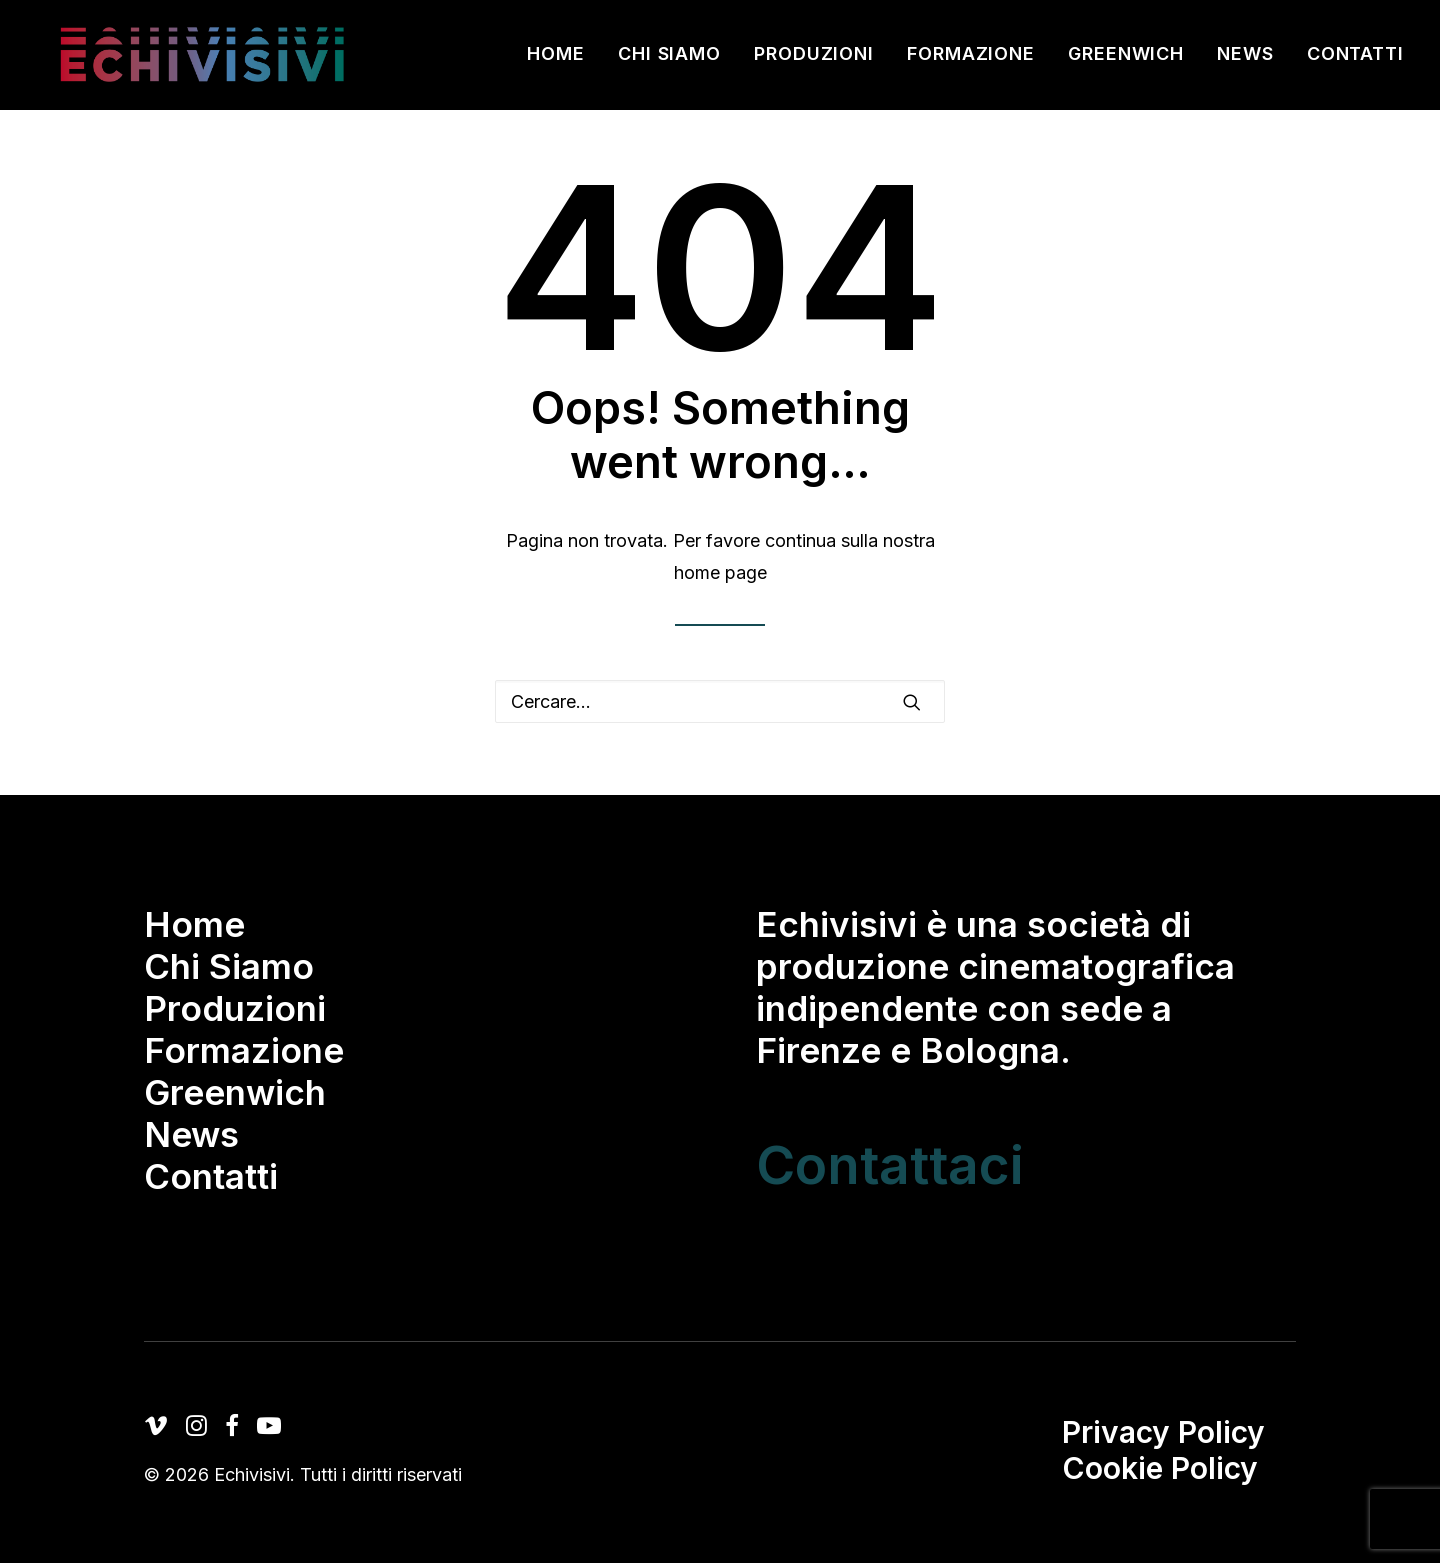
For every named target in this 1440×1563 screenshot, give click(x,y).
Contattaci (890, 1165)
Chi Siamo (669, 59)
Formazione (971, 59)
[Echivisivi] (204, 59)
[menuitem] (563, 59)
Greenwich (1126, 59)
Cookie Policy (1160, 1468)
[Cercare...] (720, 701)
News (1245, 59)
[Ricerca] (720, 701)
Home (556, 59)
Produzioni (814, 59)
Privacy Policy (1163, 1432)
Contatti (1355, 59)
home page (720, 572)
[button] (912, 702)
